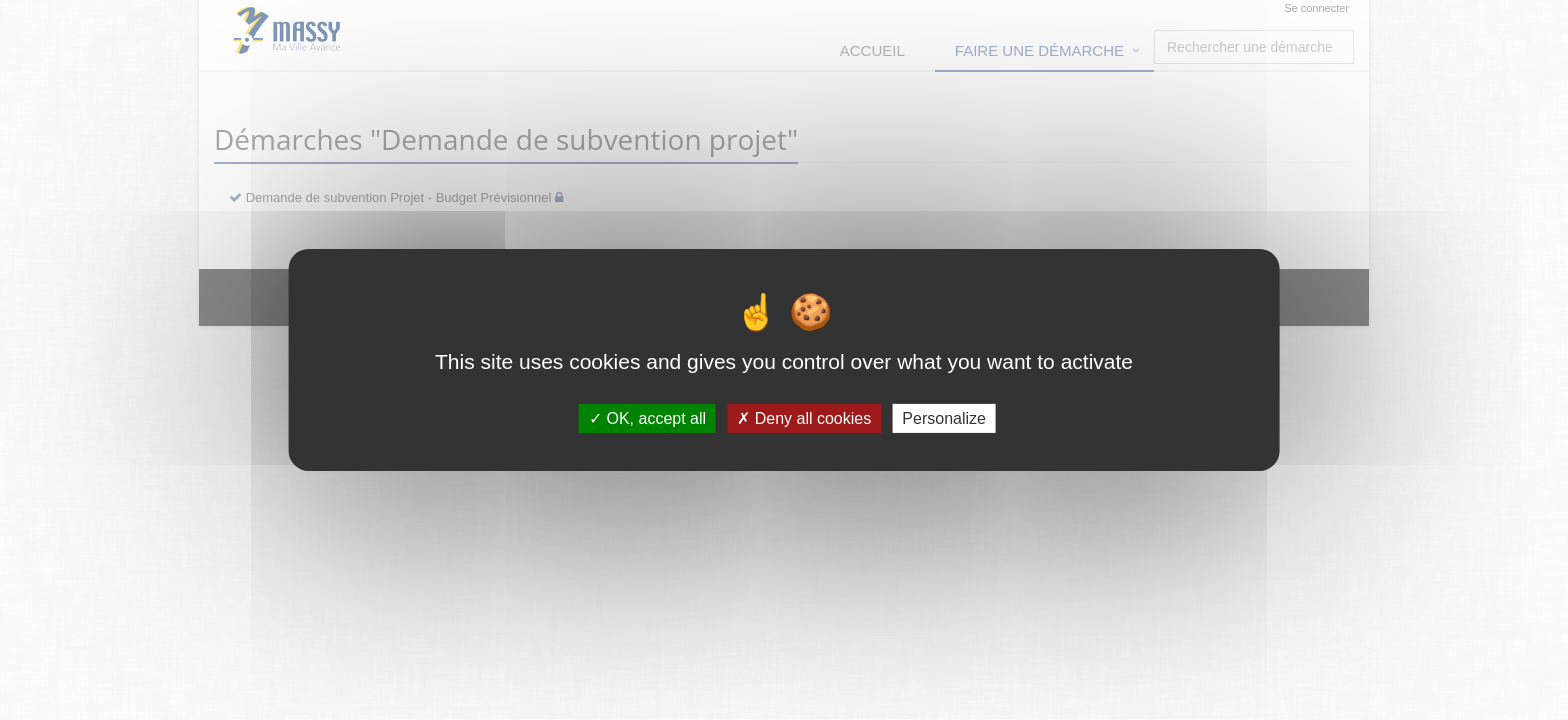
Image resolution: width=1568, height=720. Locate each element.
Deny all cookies (804, 418)
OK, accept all (647, 418)
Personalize (944, 418)
